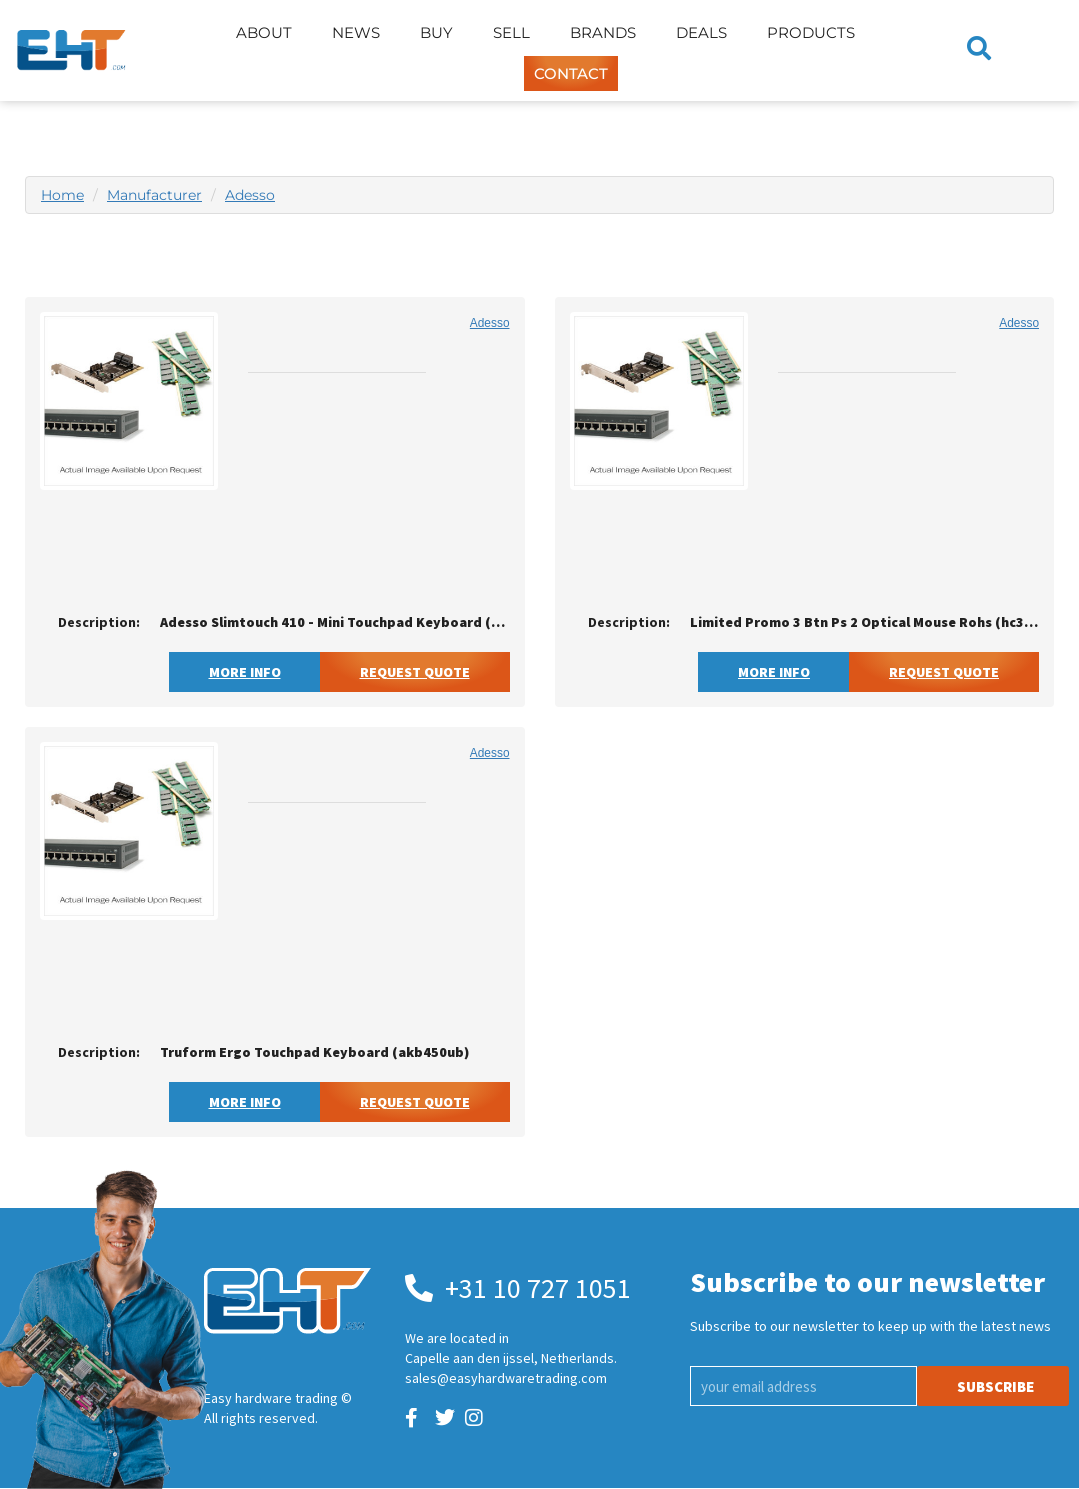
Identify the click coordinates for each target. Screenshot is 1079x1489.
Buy (436, 32)
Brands (603, 32)
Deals (701, 32)
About (264, 32)
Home (62, 195)
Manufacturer (154, 195)
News (356, 32)
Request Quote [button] (415, 672)
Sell (511, 32)
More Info (245, 672)
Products (811, 32)
